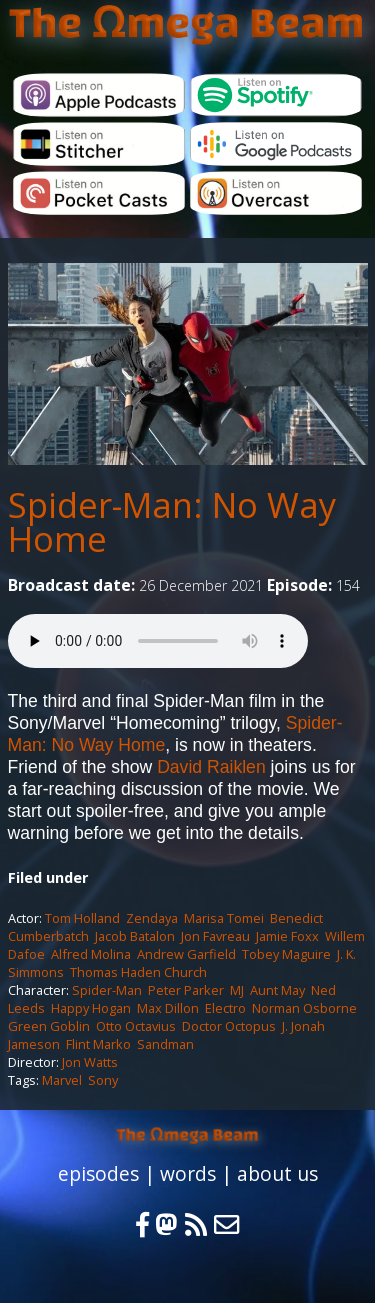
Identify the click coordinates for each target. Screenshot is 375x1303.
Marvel (62, 1080)
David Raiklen (211, 767)
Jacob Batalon (135, 936)
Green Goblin (49, 1026)
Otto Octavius (136, 1026)
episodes (98, 1173)
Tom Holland (82, 918)
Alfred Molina (91, 954)
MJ (237, 990)
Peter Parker (186, 990)
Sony (103, 1080)
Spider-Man (107, 990)
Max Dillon (168, 1008)
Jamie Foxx (287, 936)
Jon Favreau (215, 936)
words (188, 1173)
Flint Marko (98, 1044)
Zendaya (152, 918)
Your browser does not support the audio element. (158, 641)
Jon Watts (90, 1062)
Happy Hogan (91, 1008)
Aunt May (277, 990)
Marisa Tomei (224, 918)
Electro (225, 1008)
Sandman (165, 1044)
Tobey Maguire (286, 954)
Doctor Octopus (229, 1026)
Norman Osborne (304, 1008)
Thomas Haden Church (138, 972)
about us (277, 1173)
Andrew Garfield (186, 954)
